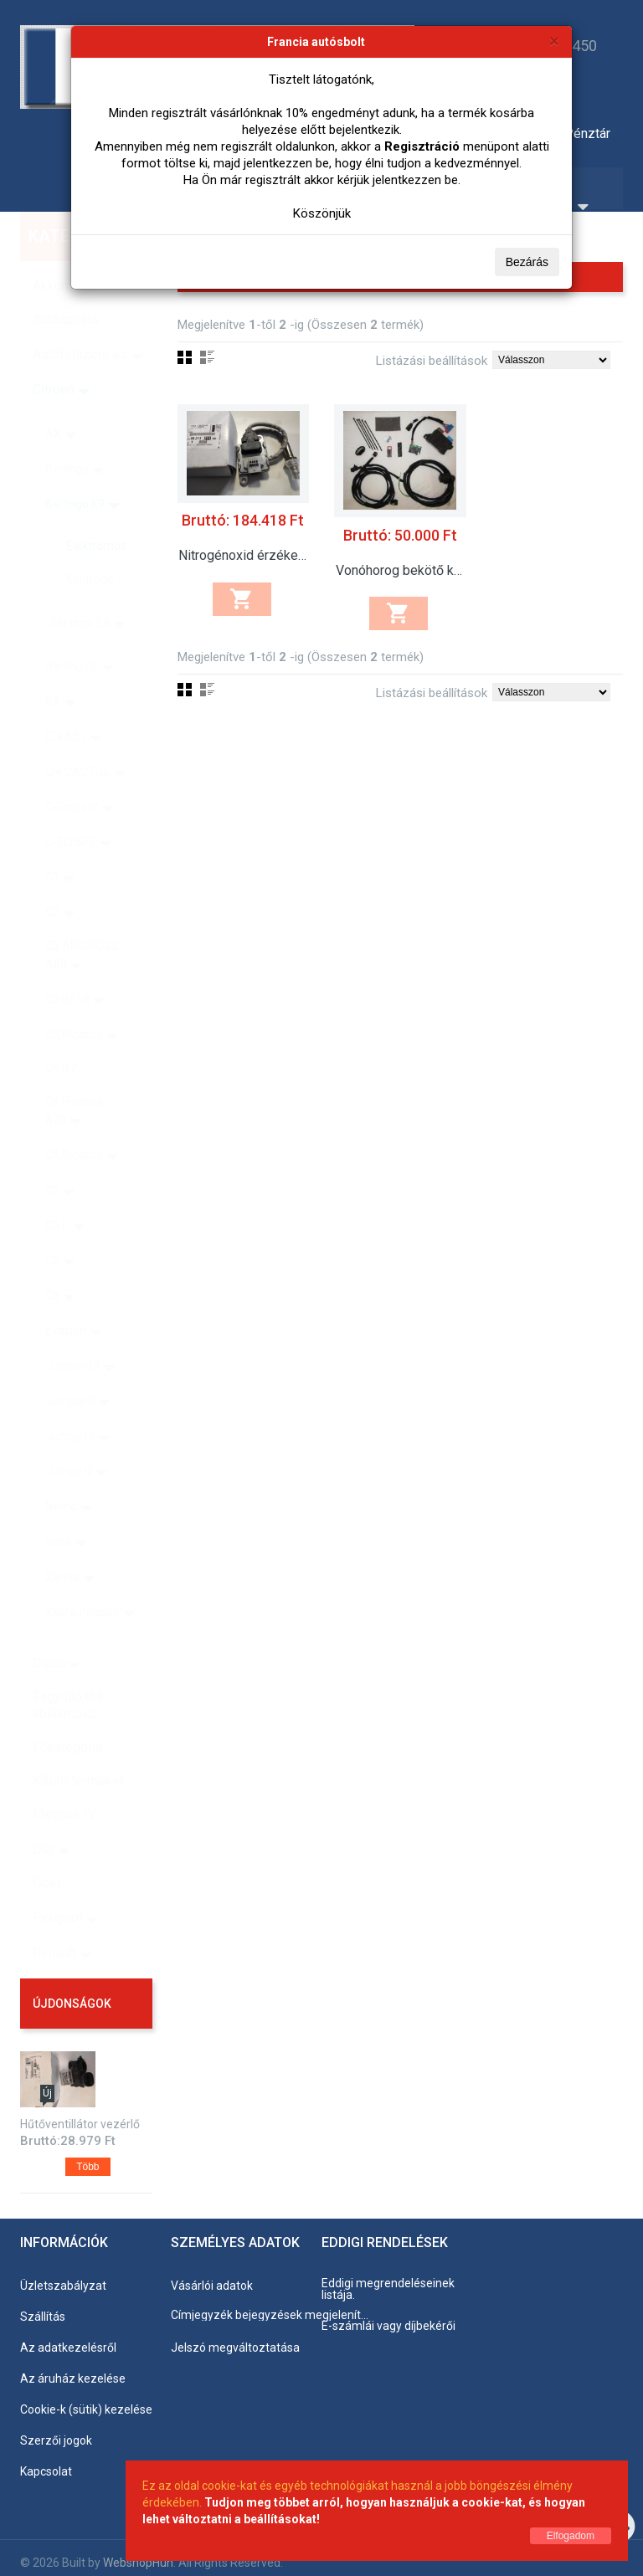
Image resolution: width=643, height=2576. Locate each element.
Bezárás (527, 262)
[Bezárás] (554, 40)
